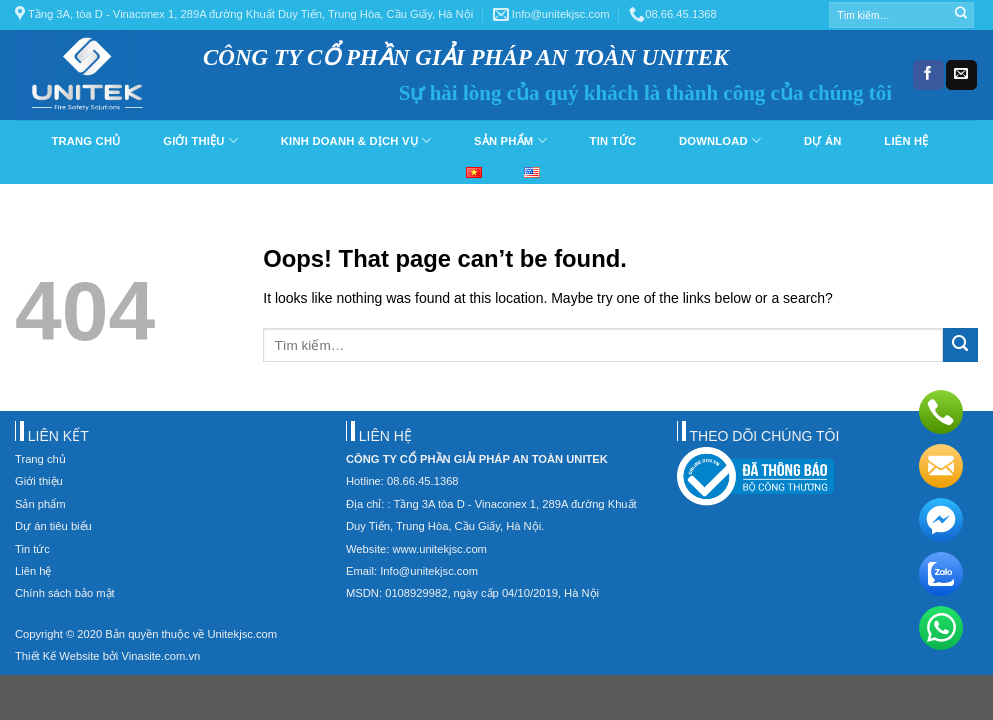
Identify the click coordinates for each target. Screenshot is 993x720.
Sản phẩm (510, 140)
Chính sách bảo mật (65, 593)
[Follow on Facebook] (928, 75)
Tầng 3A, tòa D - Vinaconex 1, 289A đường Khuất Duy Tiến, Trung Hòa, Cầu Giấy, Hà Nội (244, 14)
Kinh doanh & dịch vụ (356, 140)
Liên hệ (906, 141)
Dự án (822, 141)
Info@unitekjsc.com (551, 14)
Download (720, 140)
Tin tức (613, 141)
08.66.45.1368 (673, 14)
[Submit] (960, 15)
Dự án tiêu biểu (53, 526)
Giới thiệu (200, 140)
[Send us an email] (961, 75)
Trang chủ (85, 141)
